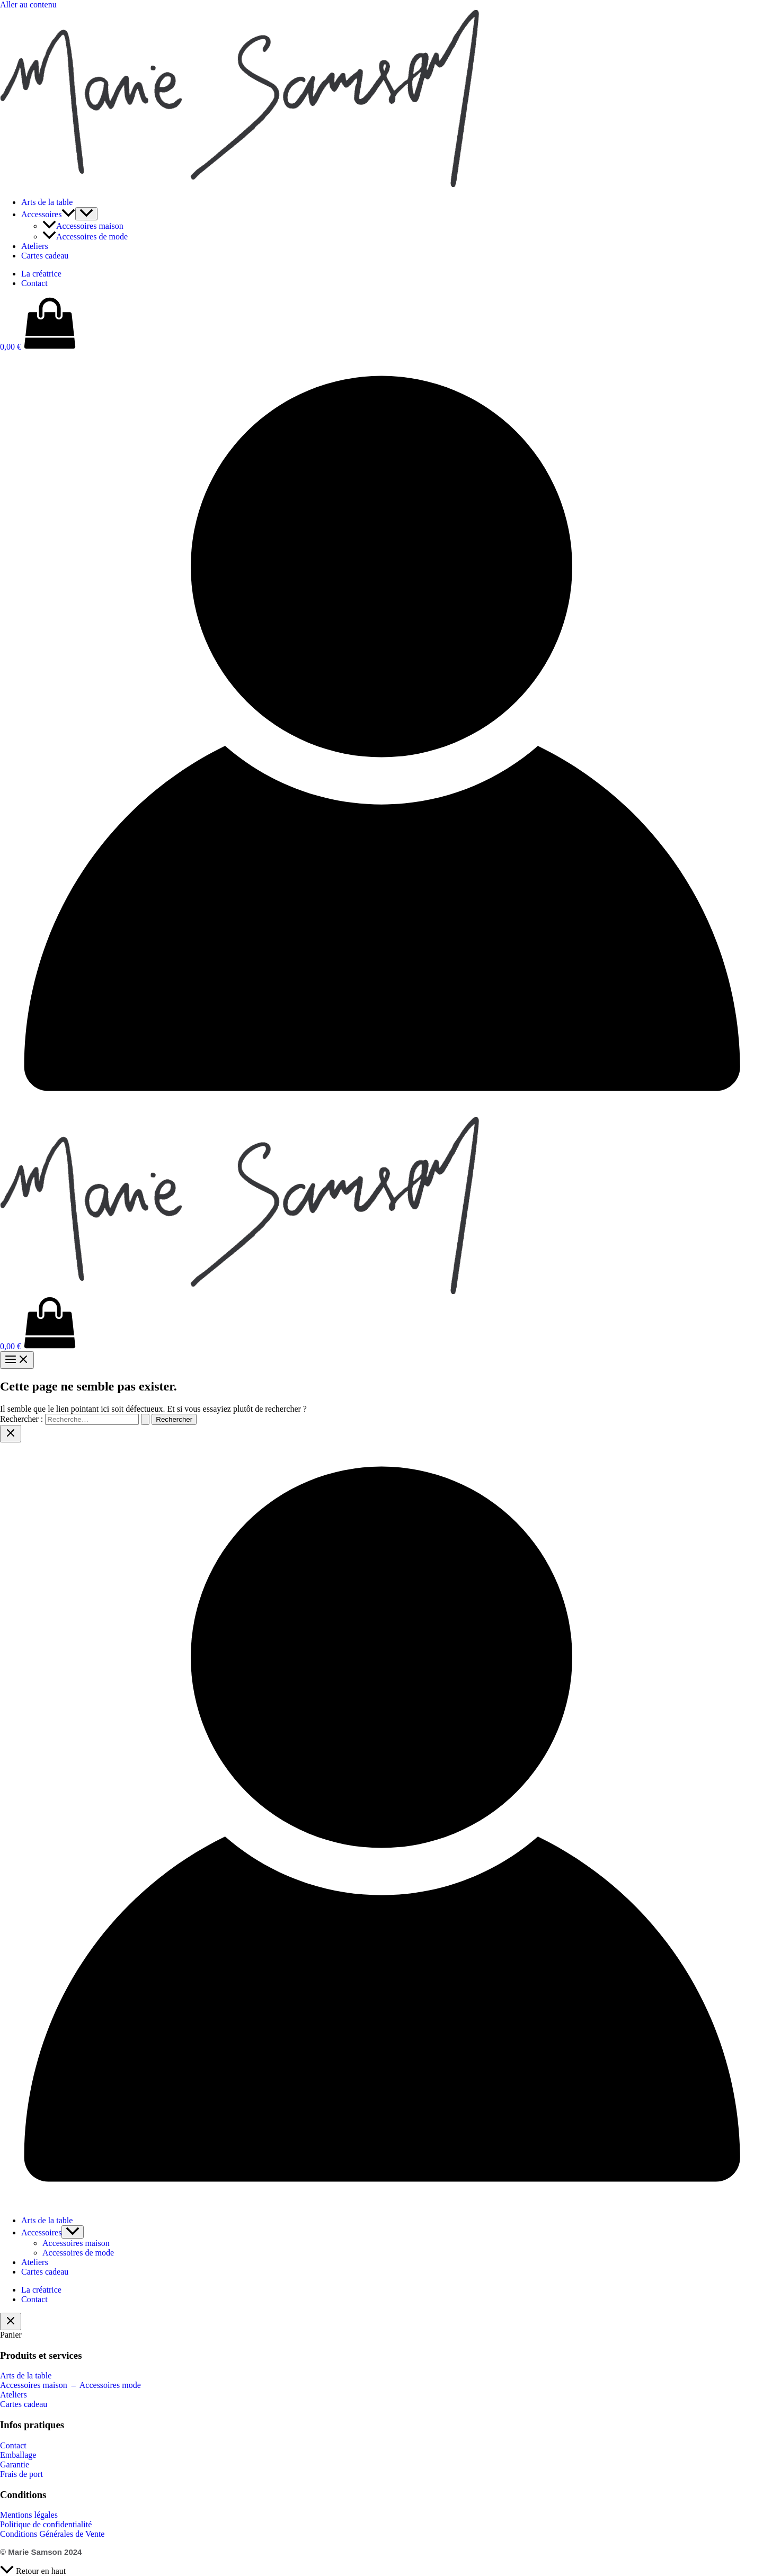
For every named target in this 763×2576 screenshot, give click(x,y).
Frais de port (21, 2474)
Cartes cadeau (44, 255)
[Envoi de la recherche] (145, 1419)
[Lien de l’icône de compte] (381, 1111)
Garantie (14, 2464)
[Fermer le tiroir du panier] (10, 2321)
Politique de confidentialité (46, 2524)
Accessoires (48, 214)
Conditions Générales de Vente (52, 2533)
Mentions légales (29, 2514)
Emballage (18, 2454)
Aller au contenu (28, 4)
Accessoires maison (82, 225)
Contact (34, 283)
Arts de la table (47, 202)
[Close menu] (10, 1433)
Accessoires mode (110, 2385)
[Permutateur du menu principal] (17, 1360)
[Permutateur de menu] (86, 213)
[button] (68, 214)
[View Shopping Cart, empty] (381, 324)
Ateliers (34, 246)
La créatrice (41, 273)
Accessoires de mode (85, 236)
